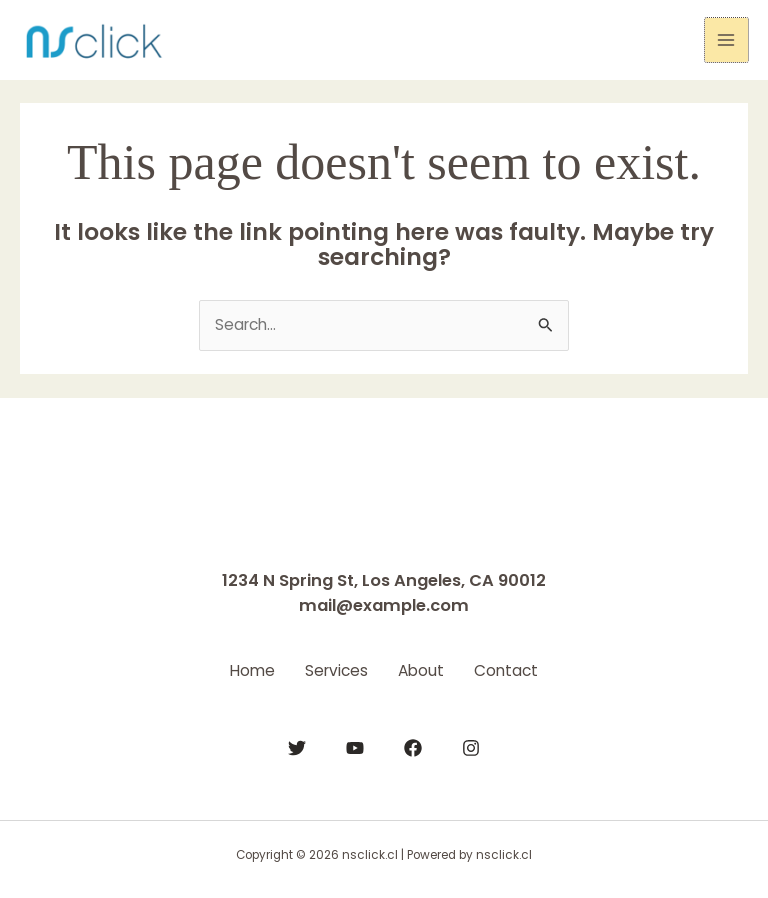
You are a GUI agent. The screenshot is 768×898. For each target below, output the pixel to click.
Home (237, 669)
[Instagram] (471, 745)
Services (331, 669)
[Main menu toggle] (726, 39)
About (426, 669)
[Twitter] (297, 745)
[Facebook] (413, 745)
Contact (521, 669)
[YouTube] (355, 745)
